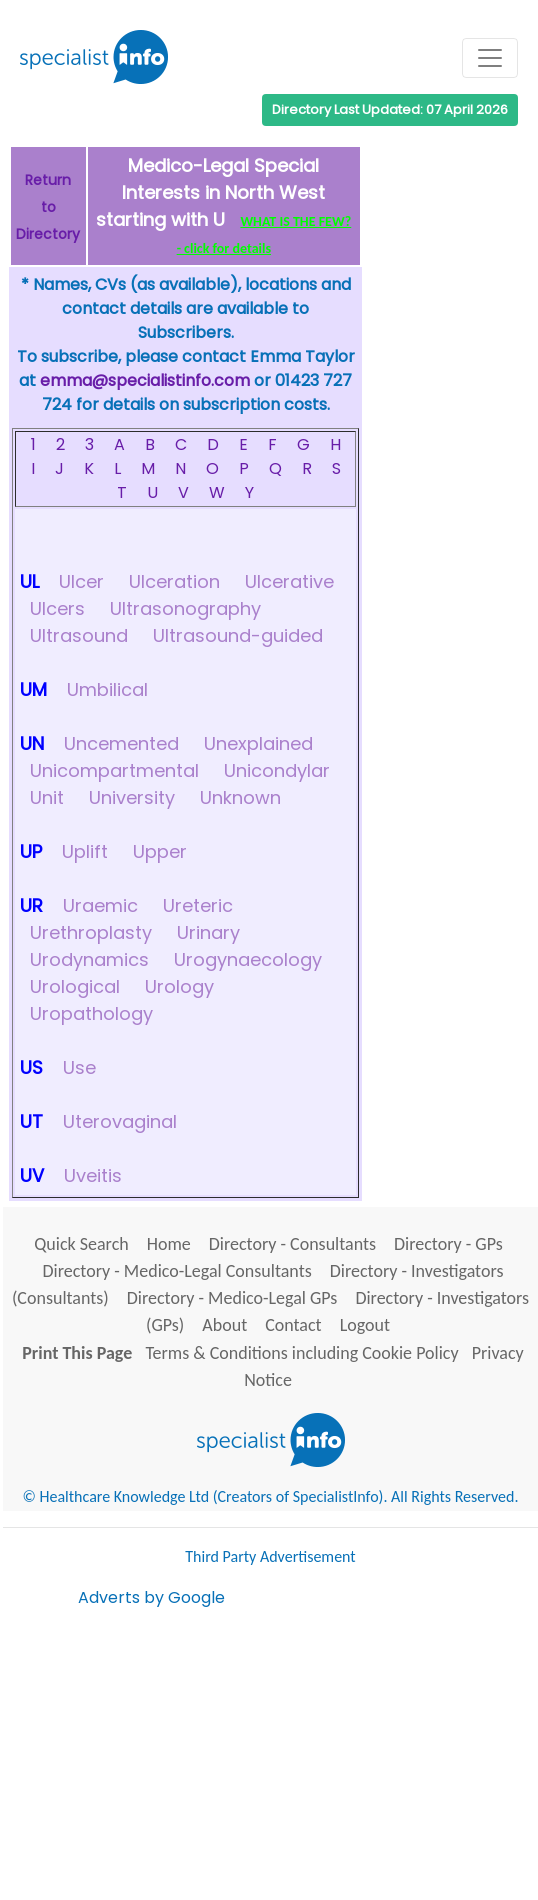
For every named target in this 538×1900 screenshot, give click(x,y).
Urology (179, 986)
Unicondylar (277, 770)
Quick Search (81, 1244)
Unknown (240, 797)
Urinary (208, 932)
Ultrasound (79, 635)
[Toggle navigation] (490, 58)
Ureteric (198, 905)
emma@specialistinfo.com (145, 380)
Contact (293, 1325)
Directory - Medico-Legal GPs (232, 1298)
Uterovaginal (120, 1121)
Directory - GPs (448, 1244)
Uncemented (121, 743)
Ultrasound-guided (238, 635)
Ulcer (81, 581)
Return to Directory (48, 207)
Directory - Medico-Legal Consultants (177, 1271)
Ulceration (174, 581)
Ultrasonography (185, 608)
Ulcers (57, 608)
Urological (75, 986)
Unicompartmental (114, 770)
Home (169, 1244)
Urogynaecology (248, 959)
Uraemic (100, 905)
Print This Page (77, 1353)
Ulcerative (289, 581)
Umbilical (107, 689)
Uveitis (93, 1175)
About (224, 1325)
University (132, 797)
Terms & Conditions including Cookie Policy (301, 1353)
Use (79, 1067)
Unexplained (258, 743)
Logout (365, 1325)
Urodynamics (89, 959)
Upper (160, 851)
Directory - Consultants (292, 1244)
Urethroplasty (91, 932)
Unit (47, 797)
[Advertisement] (308, 1750)
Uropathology (91, 1013)
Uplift (85, 851)
